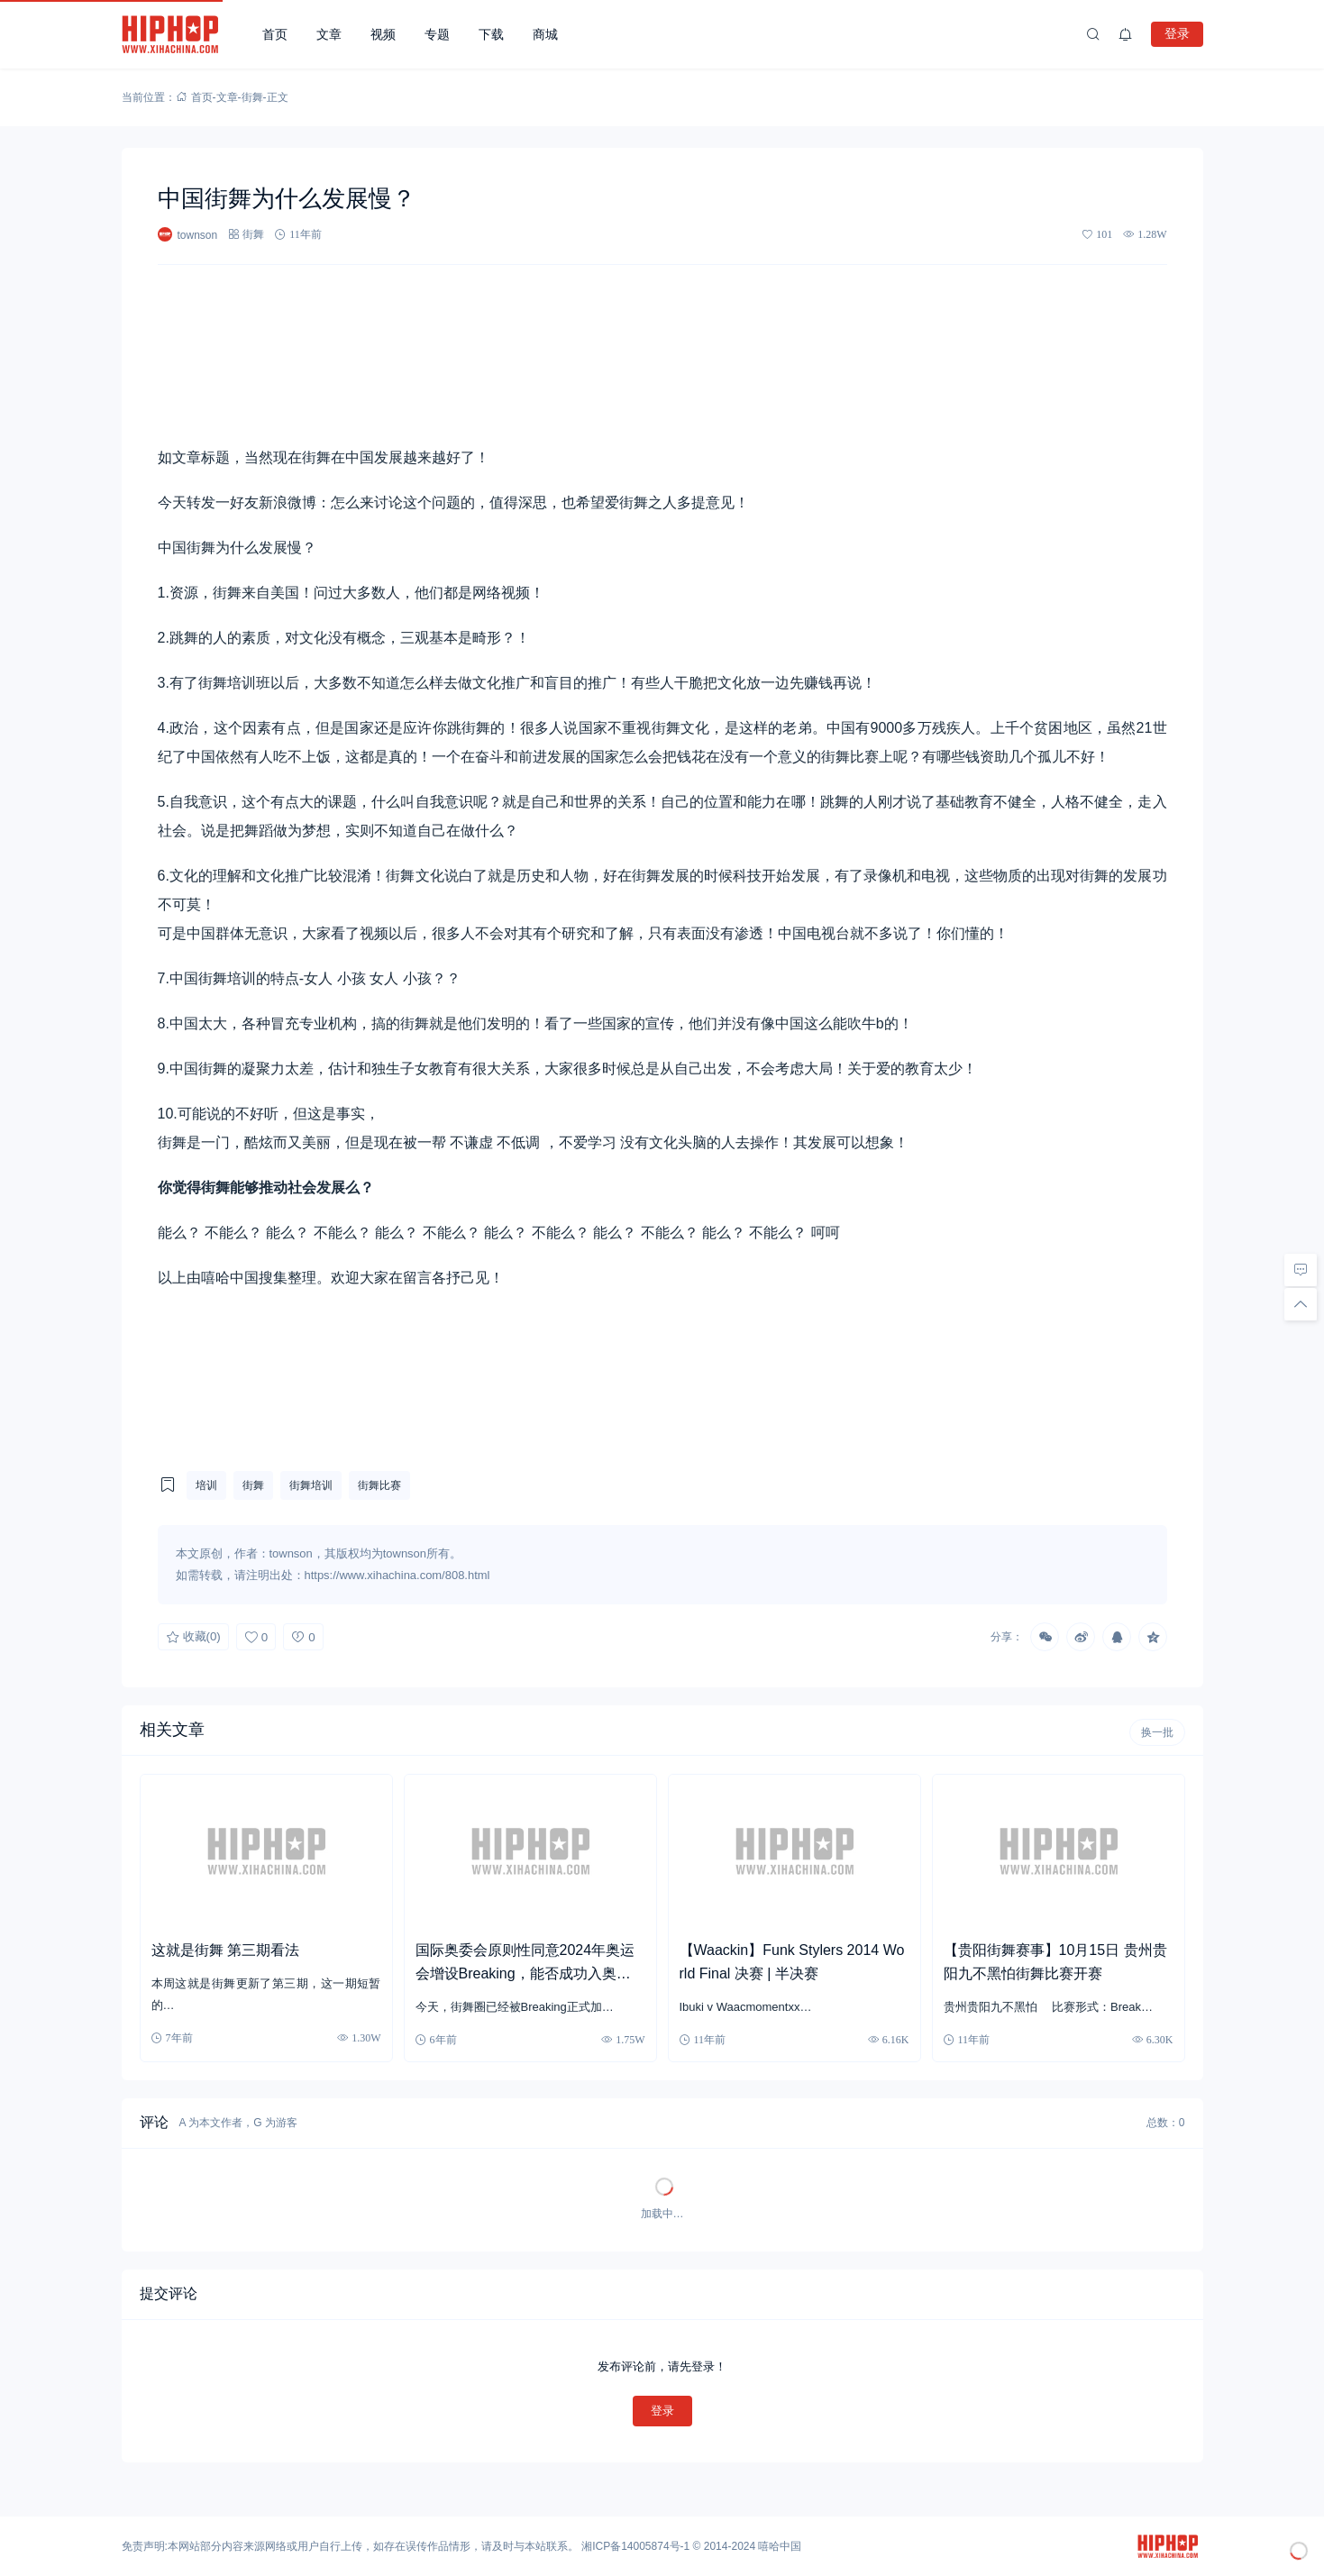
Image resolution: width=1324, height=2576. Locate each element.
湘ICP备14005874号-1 (635, 2546)
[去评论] (1300, 1270)
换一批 (1157, 1732)
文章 (329, 34)
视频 (383, 34)
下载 (491, 34)
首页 (275, 34)
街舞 (252, 97)
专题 (437, 34)
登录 (1177, 33)
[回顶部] (1300, 1304)
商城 (545, 34)
